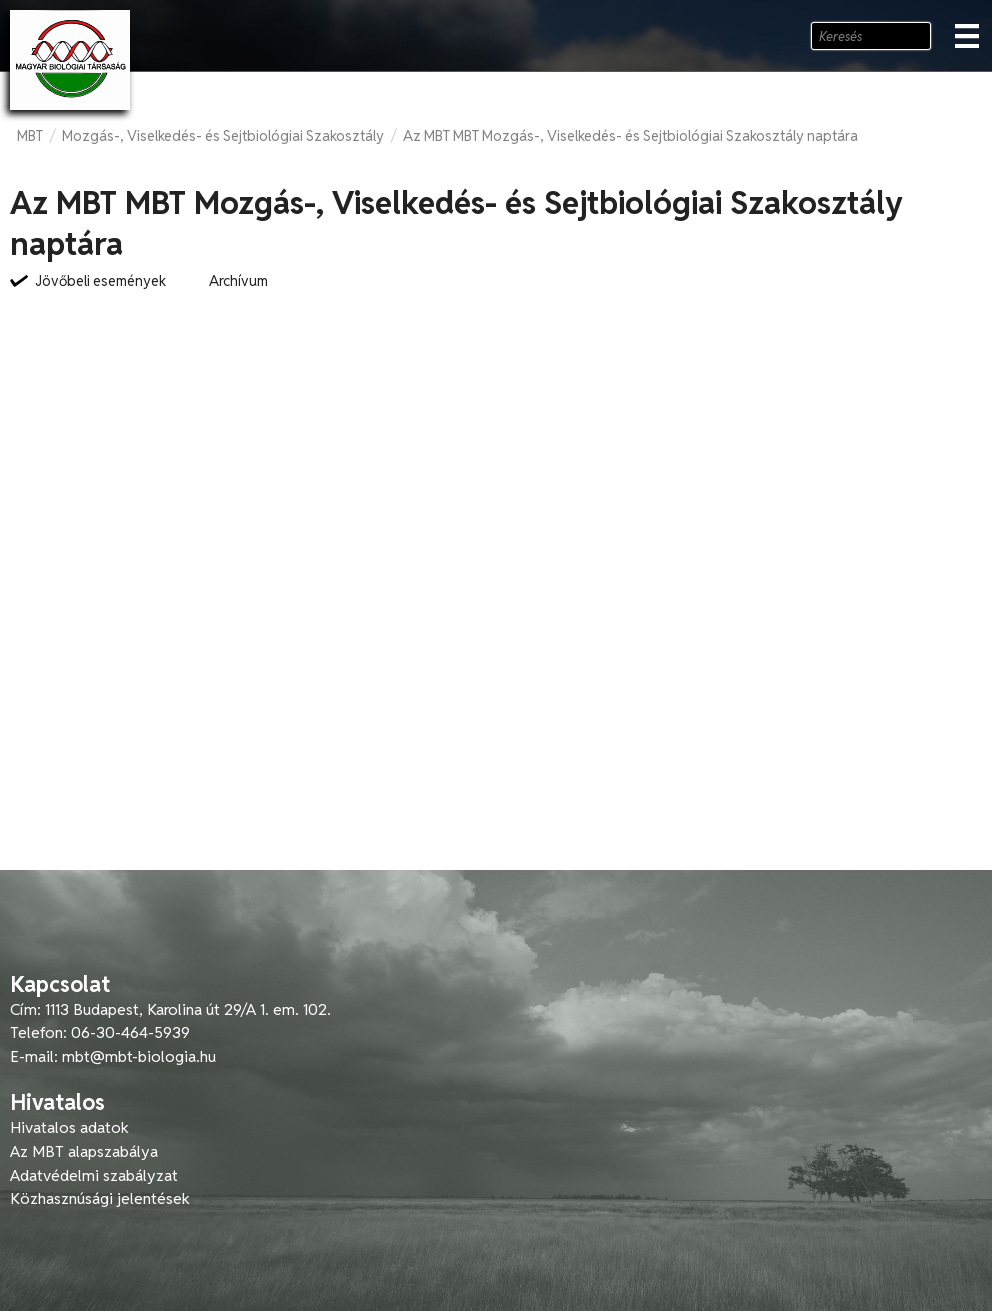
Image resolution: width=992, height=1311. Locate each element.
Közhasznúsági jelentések (100, 1198)
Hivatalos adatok (69, 1127)
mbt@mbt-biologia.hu (139, 1056)
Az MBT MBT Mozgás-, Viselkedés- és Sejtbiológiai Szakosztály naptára (630, 136)
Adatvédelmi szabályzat (94, 1175)
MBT (30, 136)
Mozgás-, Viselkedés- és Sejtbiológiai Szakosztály (223, 136)
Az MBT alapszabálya (84, 1151)
